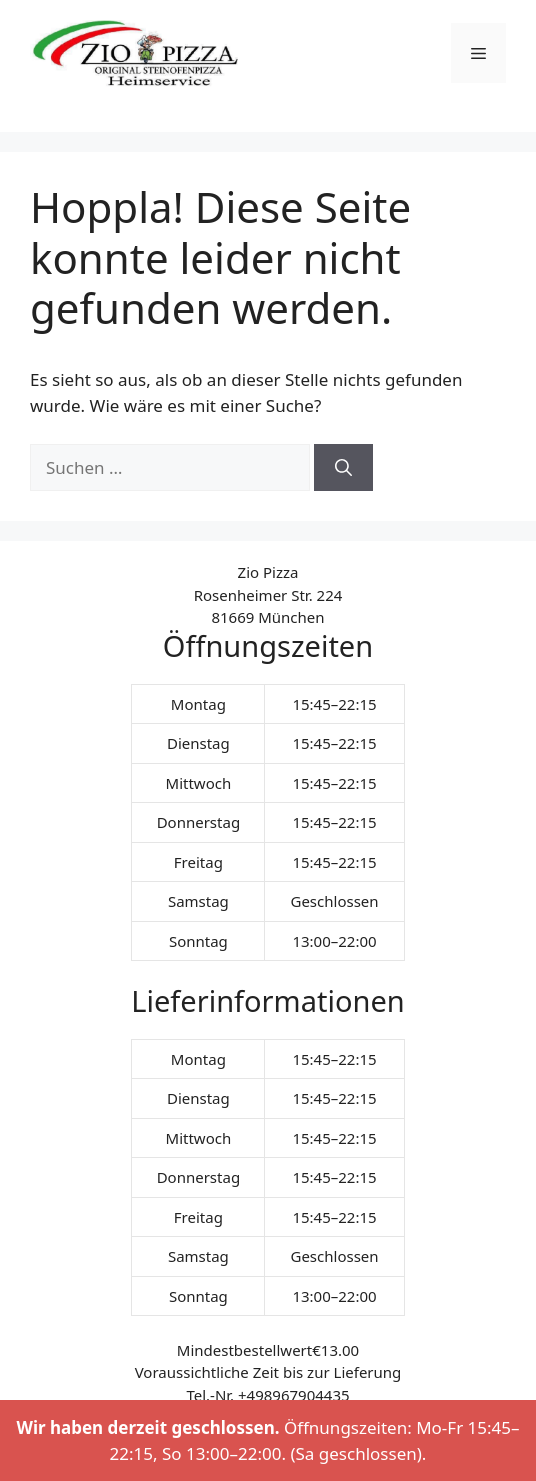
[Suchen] (343, 468)
